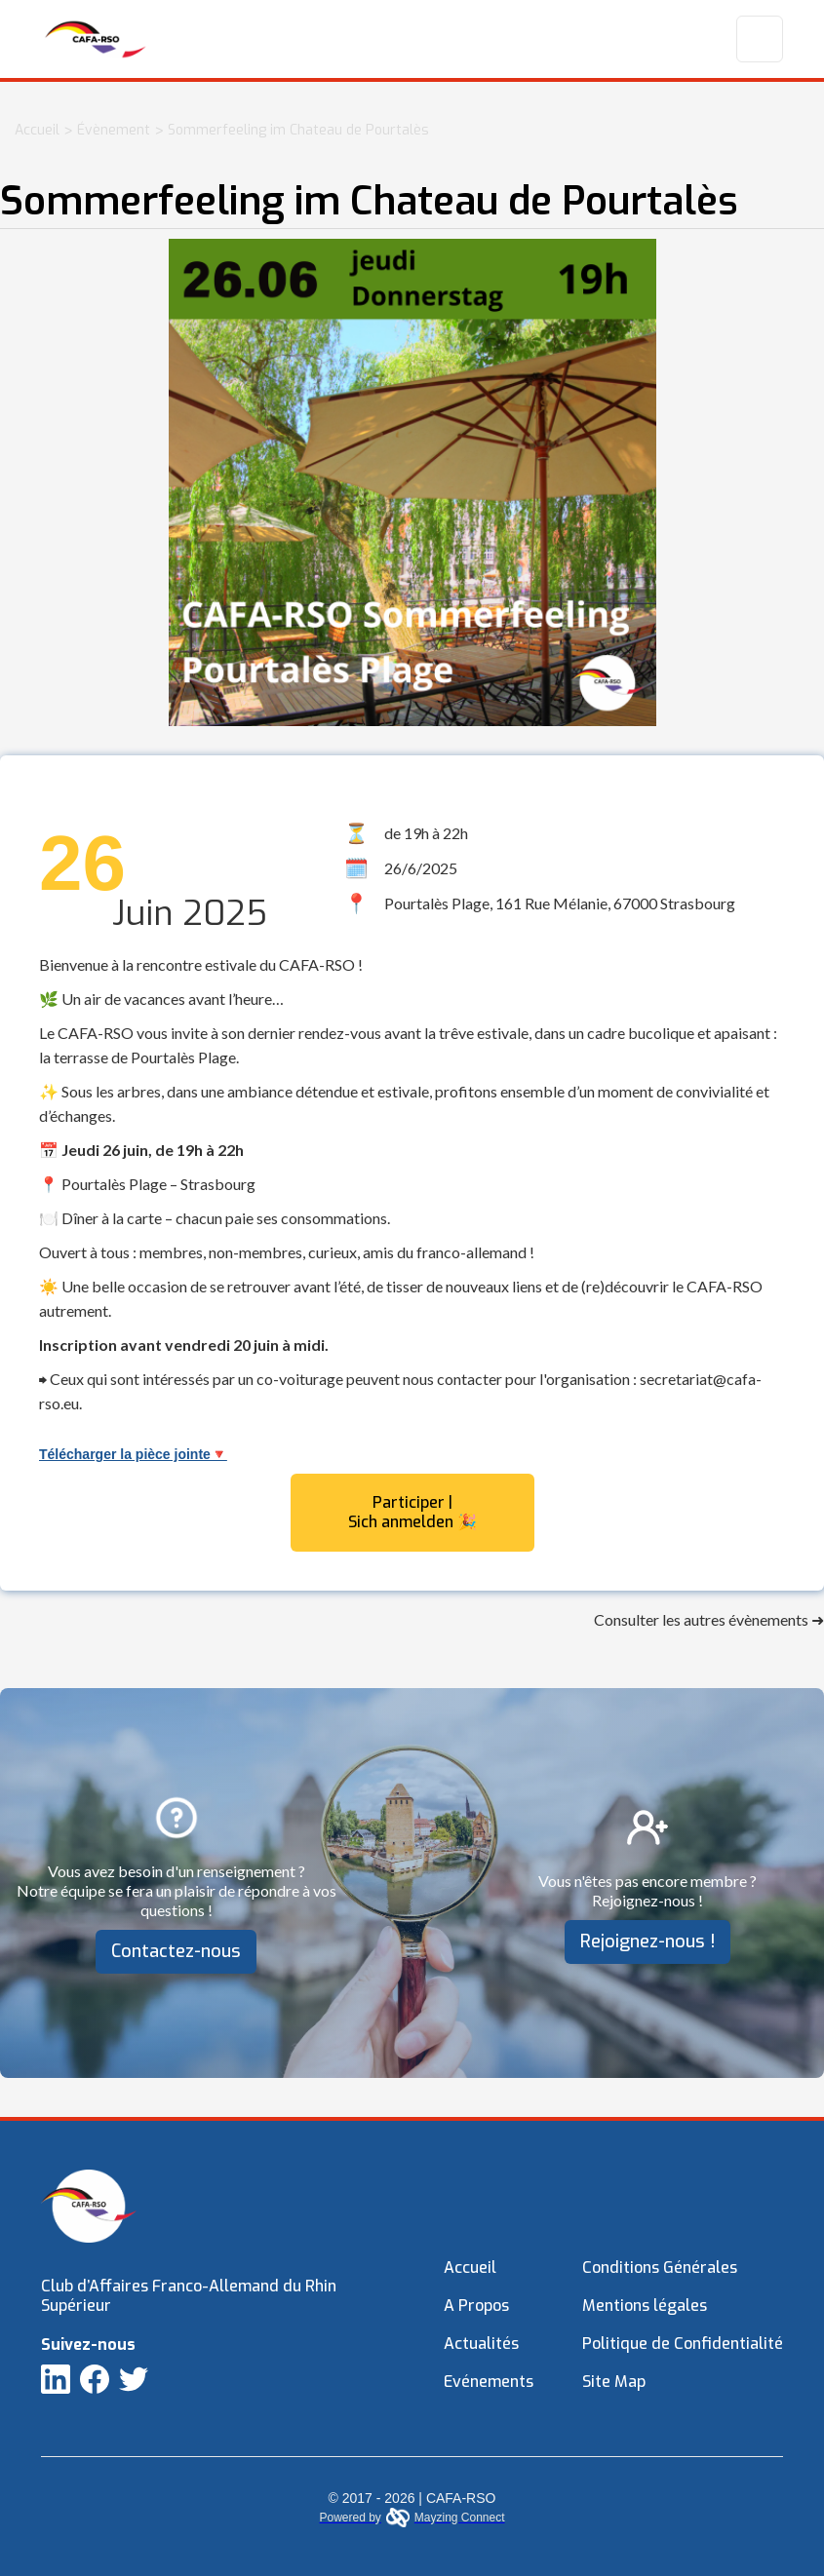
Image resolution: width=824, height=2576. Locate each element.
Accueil (37, 130)
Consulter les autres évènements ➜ (709, 1619)
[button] (759, 39)
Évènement (113, 130)
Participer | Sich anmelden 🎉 (412, 1512)
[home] (95, 39)
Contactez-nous (176, 1951)
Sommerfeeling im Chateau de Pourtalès (298, 130)
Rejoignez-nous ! (647, 1941)
